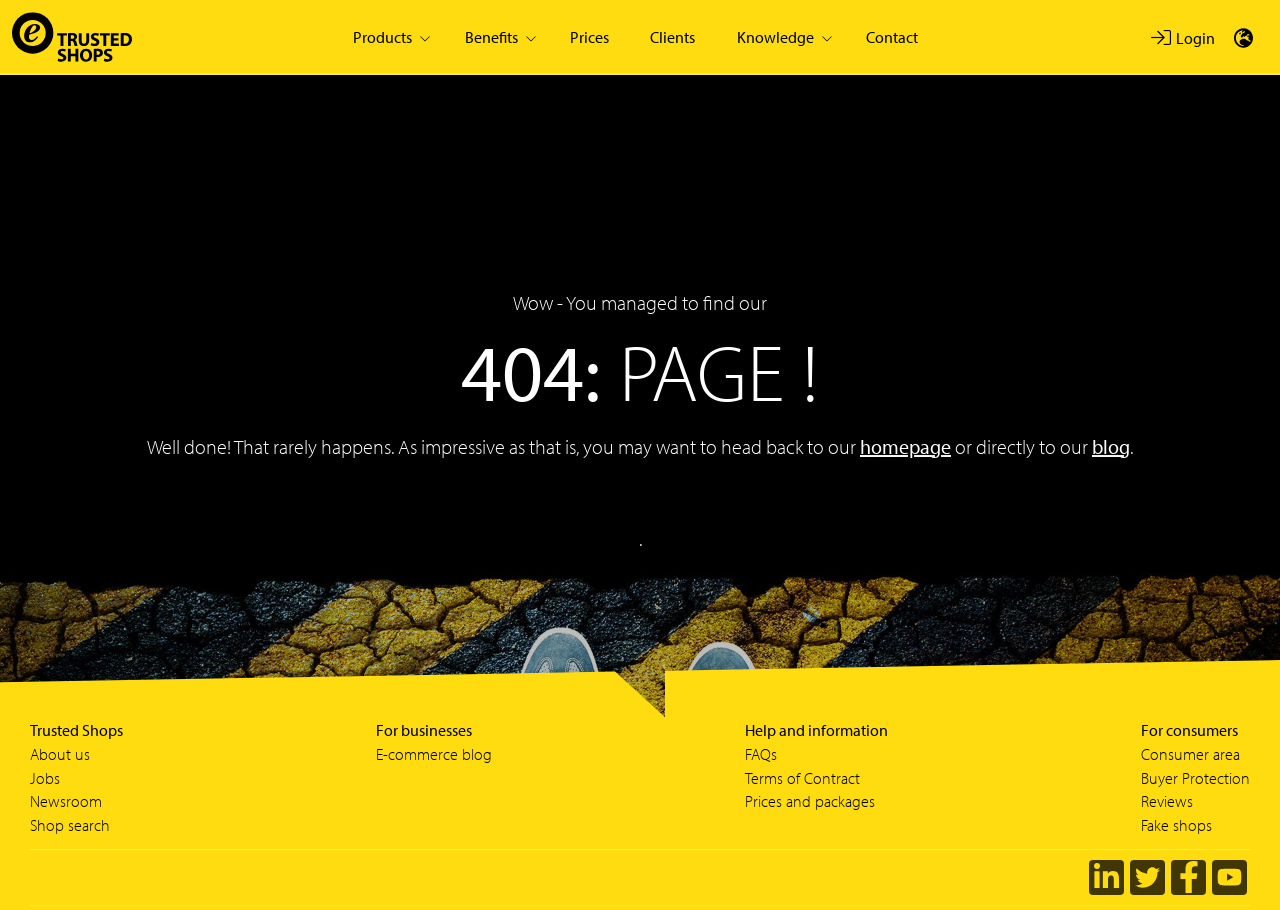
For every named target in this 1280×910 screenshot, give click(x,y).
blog (1111, 446)
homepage (905, 446)
